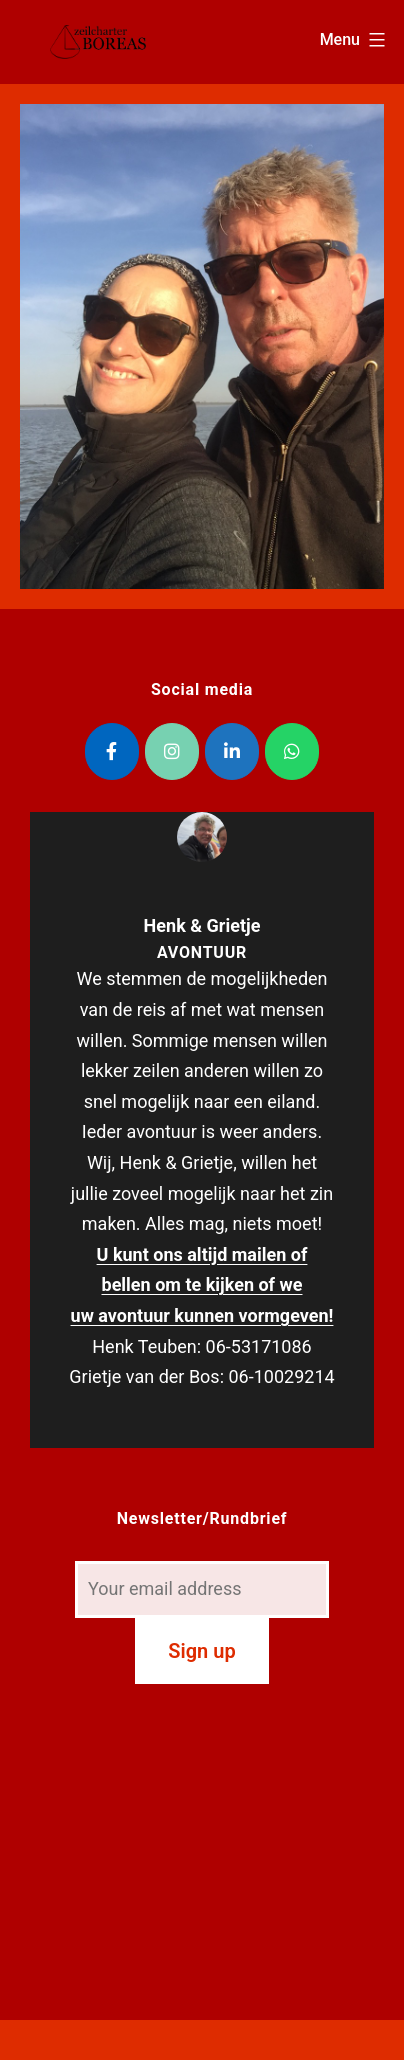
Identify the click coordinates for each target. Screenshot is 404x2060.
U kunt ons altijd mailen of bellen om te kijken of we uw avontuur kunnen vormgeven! (202, 1285)
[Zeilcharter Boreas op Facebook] (112, 751)
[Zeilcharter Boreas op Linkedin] (232, 751)
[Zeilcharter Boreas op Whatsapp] (292, 751)
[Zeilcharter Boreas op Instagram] (172, 751)
